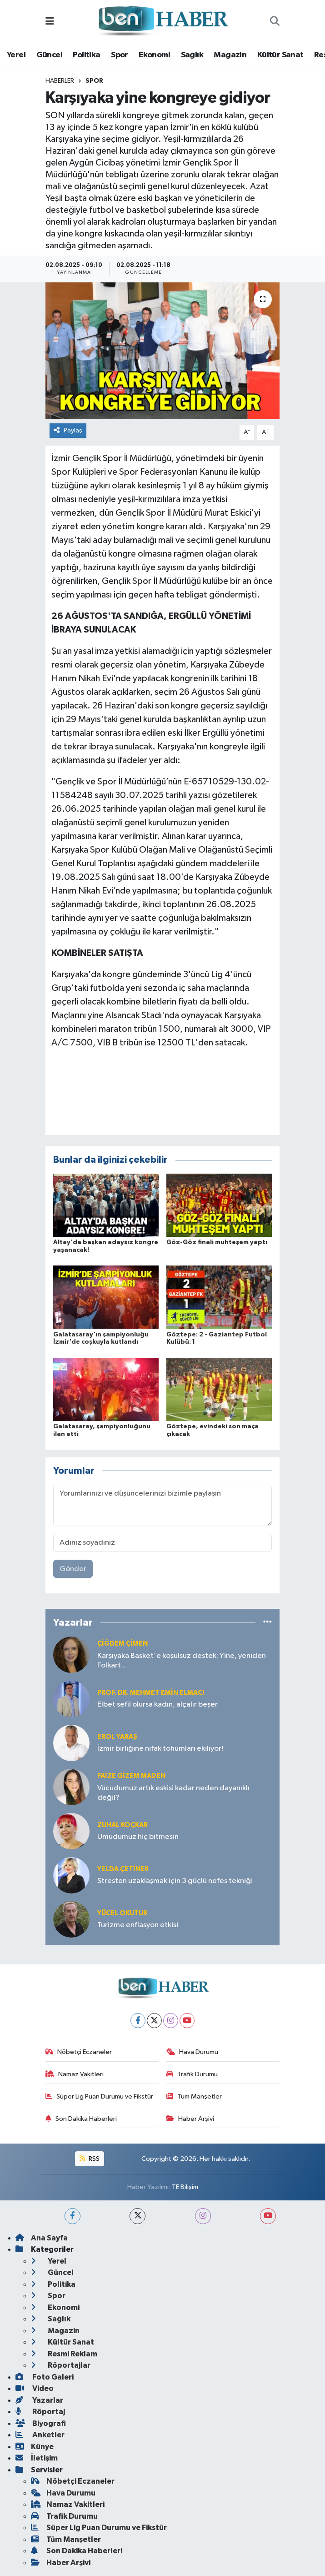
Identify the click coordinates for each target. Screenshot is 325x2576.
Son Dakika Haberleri (81, 2118)
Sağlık (192, 55)
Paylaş (68, 430)
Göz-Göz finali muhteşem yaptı (216, 1242)
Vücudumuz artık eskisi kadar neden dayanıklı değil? (173, 1793)
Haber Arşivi (190, 2118)
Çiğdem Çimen (122, 1643)
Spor (119, 55)
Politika (86, 55)
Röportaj (40, 2411)
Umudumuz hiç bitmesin (138, 1837)
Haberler (59, 81)
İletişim (36, 2458)
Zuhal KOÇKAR (122, 1825)
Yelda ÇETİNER (123, 1869)
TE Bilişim (185, 2187)
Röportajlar (60, 2365)
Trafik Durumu (192, 2074)
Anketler (40, 2435)
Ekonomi (154, 55)
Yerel (16, 55)
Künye (34, 2446)
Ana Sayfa (41, 2238)
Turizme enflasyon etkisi (137, 1925)
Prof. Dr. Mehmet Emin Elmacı (150, 1692)
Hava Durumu (192, 2052)
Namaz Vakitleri (74, 2074)
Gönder (73, 1569)
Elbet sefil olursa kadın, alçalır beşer (157, 1704)
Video (34, 2388)
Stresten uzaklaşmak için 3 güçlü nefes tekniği (175, 1881)
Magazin (230, 55)
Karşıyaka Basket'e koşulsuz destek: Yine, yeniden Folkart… (181, 1660)
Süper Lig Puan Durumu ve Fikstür (99, 2096)
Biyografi (40, 2423)
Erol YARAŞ (117, 1736)
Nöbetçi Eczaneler (78, 2052)
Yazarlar (39, 2400)
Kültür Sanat (280, 55)
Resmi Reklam (64, 2354)
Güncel (49, 55)
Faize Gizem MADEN (131, 1776)
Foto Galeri (44, 2377)
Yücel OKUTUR (122, 1913)
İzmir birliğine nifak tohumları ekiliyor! (160, 1748)
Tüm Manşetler (194, 2096)
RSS (90, 2158)
